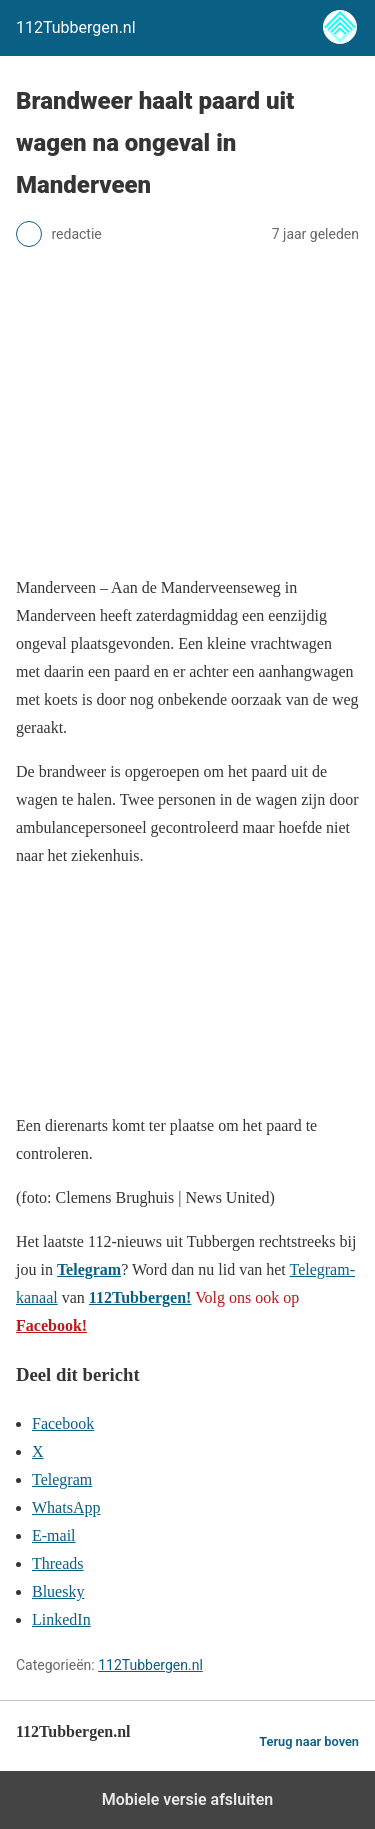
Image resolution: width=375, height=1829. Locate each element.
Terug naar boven (309, 1741)
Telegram (89, 1269)
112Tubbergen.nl (150, 1665)
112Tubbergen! (140, 1297)
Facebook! (51, 1325)
